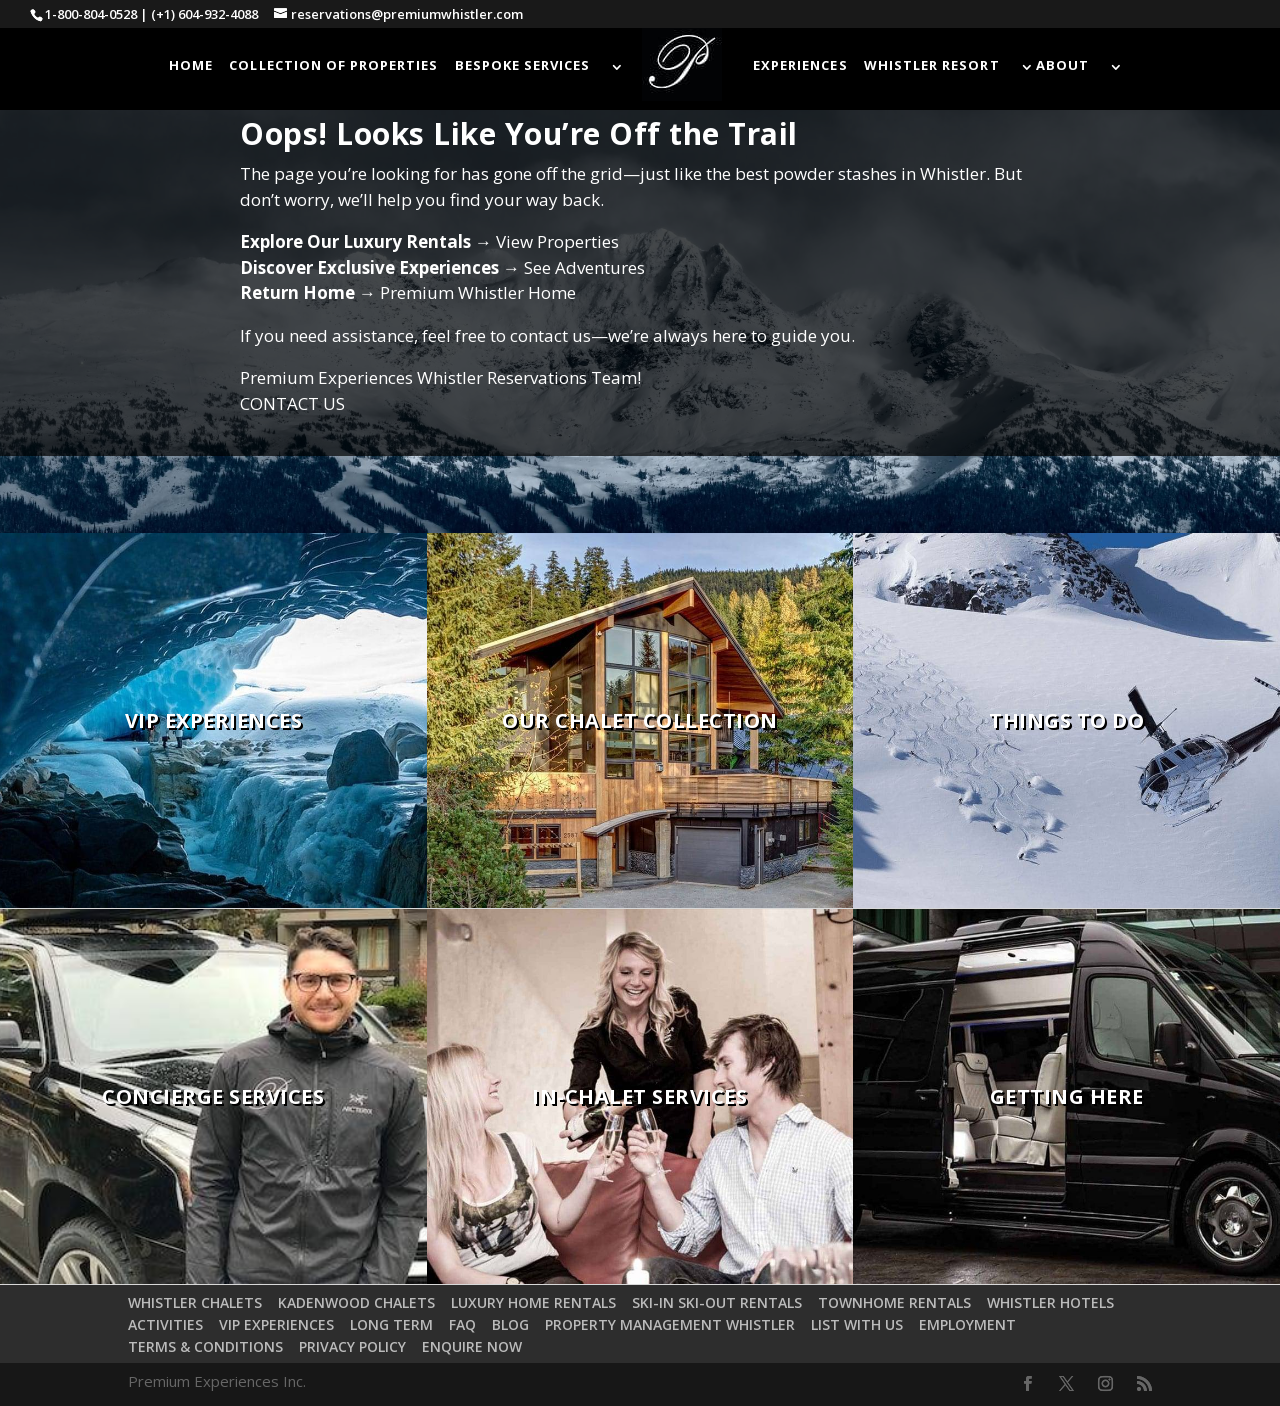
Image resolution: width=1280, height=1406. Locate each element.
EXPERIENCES (800, 66)
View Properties (557, 241)
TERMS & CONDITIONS (205, 1346)
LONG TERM (391, 1324)
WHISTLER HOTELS (1050, 1302)
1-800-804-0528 (91, 14)
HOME (191, 66)
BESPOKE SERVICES (522, 66)
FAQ (462, 1324)
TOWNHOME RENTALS (894, 1302)
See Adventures (584, 267)
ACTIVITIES (165, 1324)
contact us (550, 335)
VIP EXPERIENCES (276, 1324)
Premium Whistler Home (478, 292)
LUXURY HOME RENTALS (533, 1302)
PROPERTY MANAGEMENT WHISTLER (670, 1324)
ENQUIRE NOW (472, 1346)
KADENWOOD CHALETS (356, 1302)
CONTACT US (292, 403)
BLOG (510, 1324)
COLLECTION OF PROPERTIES (333, 66)
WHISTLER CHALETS (195, 1302)
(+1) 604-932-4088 (204, 14)
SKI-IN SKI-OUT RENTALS (717, 1302)
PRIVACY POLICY (352, 1346)
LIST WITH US (857, 1324)
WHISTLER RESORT (931, 66)
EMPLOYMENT (967, 1324)
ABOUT (1062, 66)
